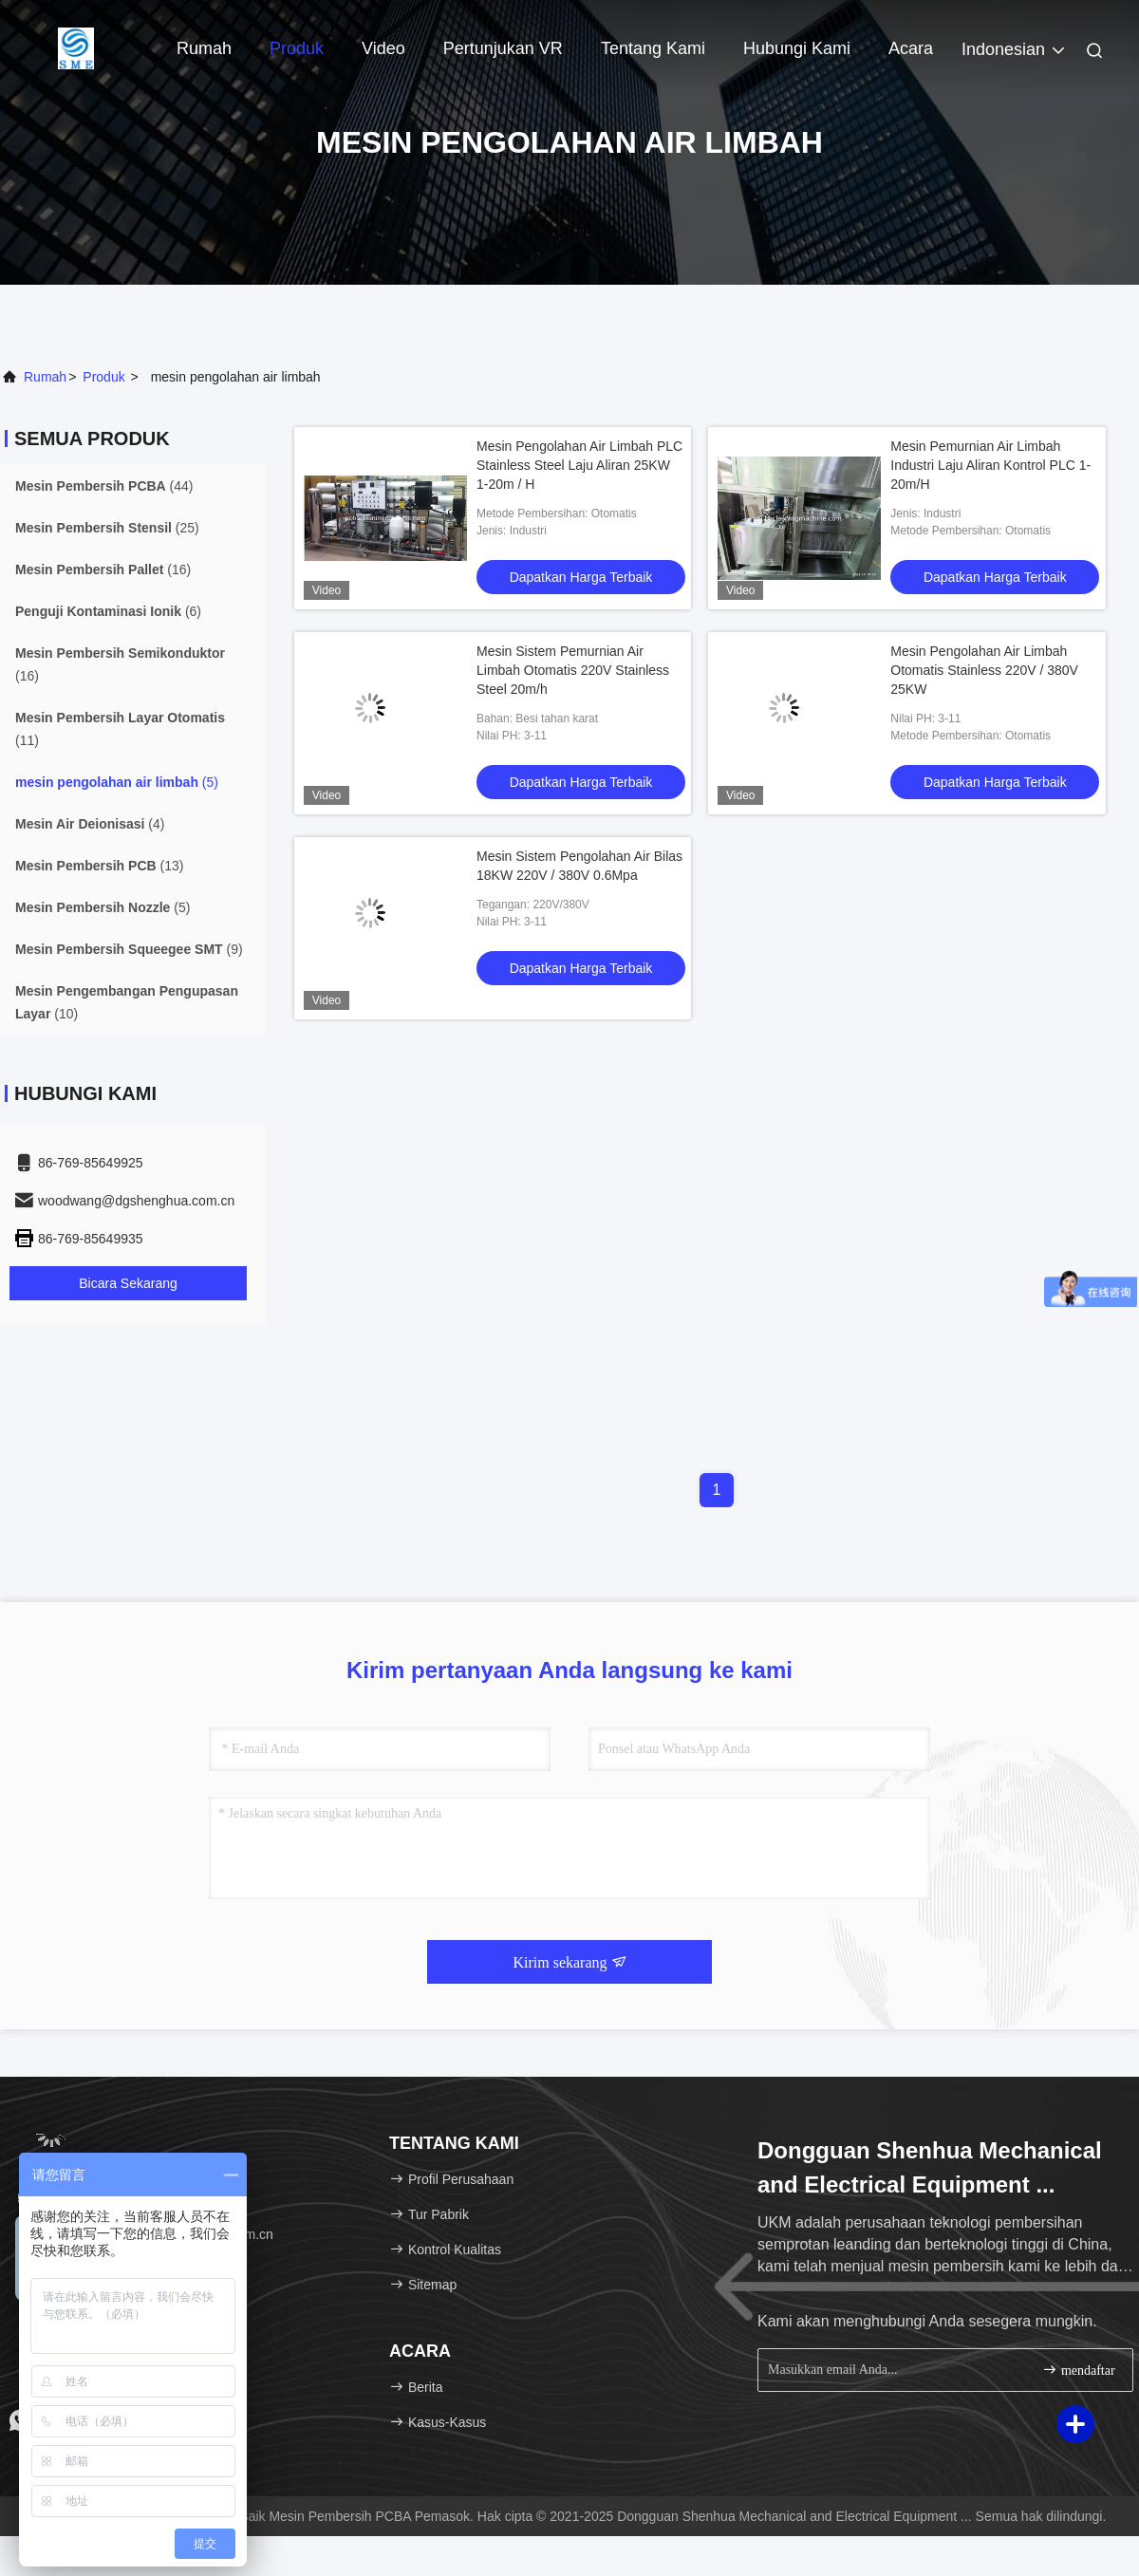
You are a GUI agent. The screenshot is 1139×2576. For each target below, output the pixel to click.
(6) (108, 611)
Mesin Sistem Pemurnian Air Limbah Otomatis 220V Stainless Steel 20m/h (572, 670)
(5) (116, 782)
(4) (89, 823)
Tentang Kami (653, 48)
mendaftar (1078, 2369)
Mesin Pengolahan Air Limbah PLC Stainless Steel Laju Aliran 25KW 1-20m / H (579, 465)
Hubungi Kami (796, 48)
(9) (129, 949)
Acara (910, 48)
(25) (107, 527)
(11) (120, 729)
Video (383, 48)
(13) (99, 865)
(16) (103, 569)
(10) (126, 1002)
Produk (297, 48)
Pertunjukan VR (503, 48)
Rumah (204, 48)
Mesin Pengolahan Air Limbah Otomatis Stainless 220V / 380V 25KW (984, 670)
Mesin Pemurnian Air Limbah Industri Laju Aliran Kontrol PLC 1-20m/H (990, 465)
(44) (104, 486)
